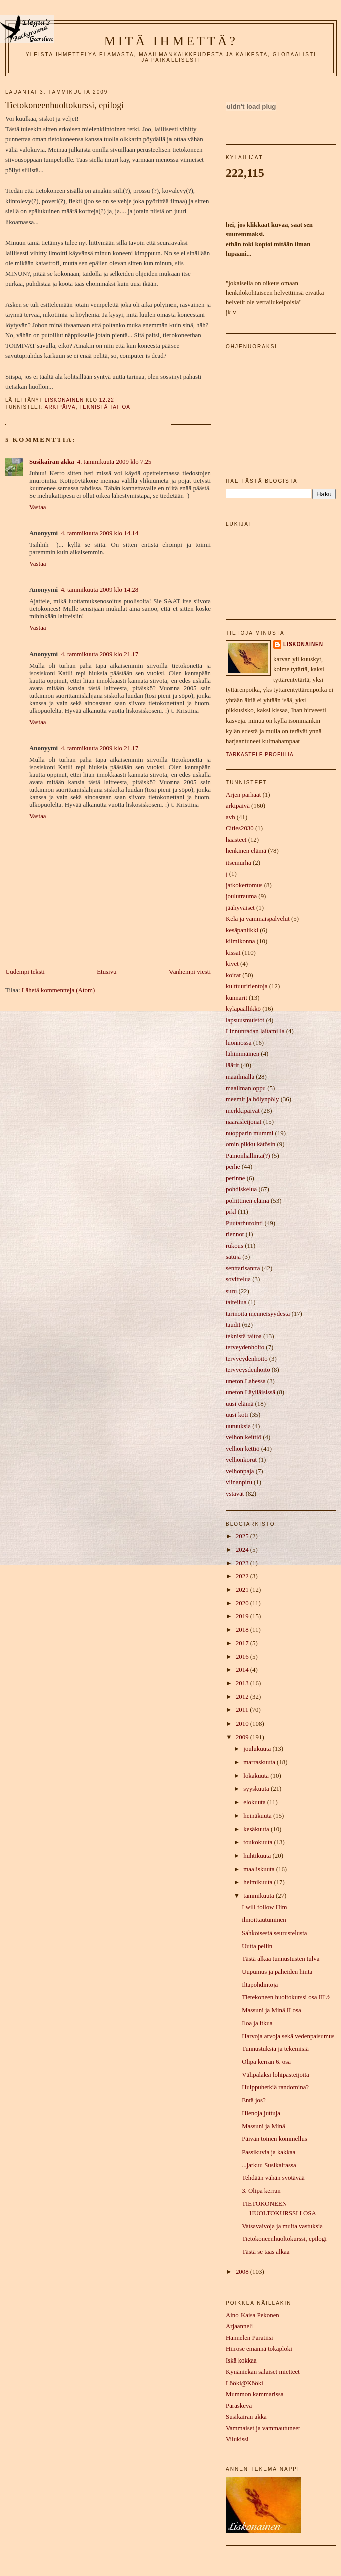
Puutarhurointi (244, 1223)
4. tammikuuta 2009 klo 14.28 (99, 589)
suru (231, 1291)
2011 (243, 1709)
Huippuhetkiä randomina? (275, 2087)
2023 (243, 1563)
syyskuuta (257, 1788)
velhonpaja (240, 1471)
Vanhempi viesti (190, 971)
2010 (243, 1723)
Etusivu (106, 971)
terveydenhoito (245, 1347)
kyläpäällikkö (243, 1008)
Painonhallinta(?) (248, 1155)
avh (230, 817)
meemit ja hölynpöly (252, 1099)
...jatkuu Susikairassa (269, 2165)
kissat (233, 952)
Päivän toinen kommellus (274, 2138)
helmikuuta (258, 1882)
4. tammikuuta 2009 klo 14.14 (99, 533)
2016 (243, 1656)
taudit (233, 1324)
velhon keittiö (243, 1437)
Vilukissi (237, 2439)
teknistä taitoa (104, 407)
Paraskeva (239, 2405)
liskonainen (303, 644)
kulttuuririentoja (247, 986)
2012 (243, 1696)
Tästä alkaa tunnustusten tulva (280, 1958)
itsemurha (238, 862)
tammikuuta (259, 1895)
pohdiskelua (241, 1189)
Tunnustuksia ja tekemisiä (275, 2048)
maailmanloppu (246, 1088)
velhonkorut (241, 1459)
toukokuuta (258, 1842)
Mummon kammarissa (254, 2394)
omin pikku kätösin (250, 1144)
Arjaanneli (239, 2326)
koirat (233, 975)
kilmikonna (240, 941)
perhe (233, 1166)
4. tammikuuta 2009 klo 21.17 (99, 654)
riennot (235, 1234)
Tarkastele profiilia (260, 754)
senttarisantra (243, 1268)
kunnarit (236, 997)
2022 (243, 1576)
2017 (243, 1643)
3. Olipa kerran (261, 2190)
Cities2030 (240, 828)
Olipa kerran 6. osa (266, 2061)
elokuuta (255, 1802)
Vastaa (37, 507)
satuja (233, 1256)
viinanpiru (239, 1482)
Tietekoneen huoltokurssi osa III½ (286, 1997)
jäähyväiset (240, 907)
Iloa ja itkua (257, 2023)
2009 (243, 1737)
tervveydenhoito (247, 1358)
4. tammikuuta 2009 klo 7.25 (114, 461)
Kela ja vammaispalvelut (258, 918)
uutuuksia (238, 1426)
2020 (243, 1603)
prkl (231, 1211)
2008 (243, 2271)
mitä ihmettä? (171, 41)
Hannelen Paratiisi (249, 2337)
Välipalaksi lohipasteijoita (275, 2074)
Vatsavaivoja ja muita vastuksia (282, 2226)
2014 (243, 1669)
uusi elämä (239, 1403)
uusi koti (237, 1414)
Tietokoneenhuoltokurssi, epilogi (284, 2238)
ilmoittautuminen (264, 1919)
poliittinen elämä (247, 1200)
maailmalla (240, 1076)
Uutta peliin (257, 1946)
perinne (235, 1178)
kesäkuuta (257, 1829)
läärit (232, 1065)
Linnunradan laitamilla (255, 1031)
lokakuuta (256, 1775)
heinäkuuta (258, 1815)
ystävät (235, 1493)
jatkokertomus (244, 885)
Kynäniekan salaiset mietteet (263, 2371)
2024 (243, 1549)
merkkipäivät (243, 1110)
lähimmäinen (242, 1053)
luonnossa (238, 1042)
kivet (232, 963)
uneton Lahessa (246, 1381)
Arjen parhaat (243, 794)
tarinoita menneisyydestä (258, 1313)
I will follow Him (264, 1907)
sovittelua (238, 1279)
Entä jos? (254, 2100)
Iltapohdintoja (260, 1984)
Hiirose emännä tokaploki (259, 2348)
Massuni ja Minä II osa (271, 2010)
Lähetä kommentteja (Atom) (58, 990)
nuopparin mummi (249, 1133)
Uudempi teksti (25, 971)
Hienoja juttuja (261, 2113)
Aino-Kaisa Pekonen (252, 2315)
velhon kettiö (243, 1448)
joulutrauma (241, 896)
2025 (243, 1536)
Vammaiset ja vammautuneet (263, 2428)
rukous (234, 1245)
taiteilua (236, 1302)
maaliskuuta (259, 1869)
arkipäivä (60, 407)
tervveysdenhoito (248, 1369)
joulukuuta (257, 1748)
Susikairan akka (51, 461)
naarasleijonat (243, 1121)
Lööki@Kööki (244, 2383)
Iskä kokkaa (241, 2360)
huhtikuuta (257, 1855)
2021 (243, 1589)
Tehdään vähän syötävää (273, 2177)
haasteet (236, 839)
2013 (243, 1683)
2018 (243, 1629)
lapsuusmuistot (245, 1020)
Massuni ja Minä (263, 2126)
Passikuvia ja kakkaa (268, 2152)
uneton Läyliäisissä (250, 1392)
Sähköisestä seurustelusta (274, 1933)
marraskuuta (260, 1762)
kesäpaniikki (242, 930)
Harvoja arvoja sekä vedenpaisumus (288, 2036)
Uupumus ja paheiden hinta (277, 1971)
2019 (243, 1616)
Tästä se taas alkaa (265, 2251)
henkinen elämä (246, 850)
